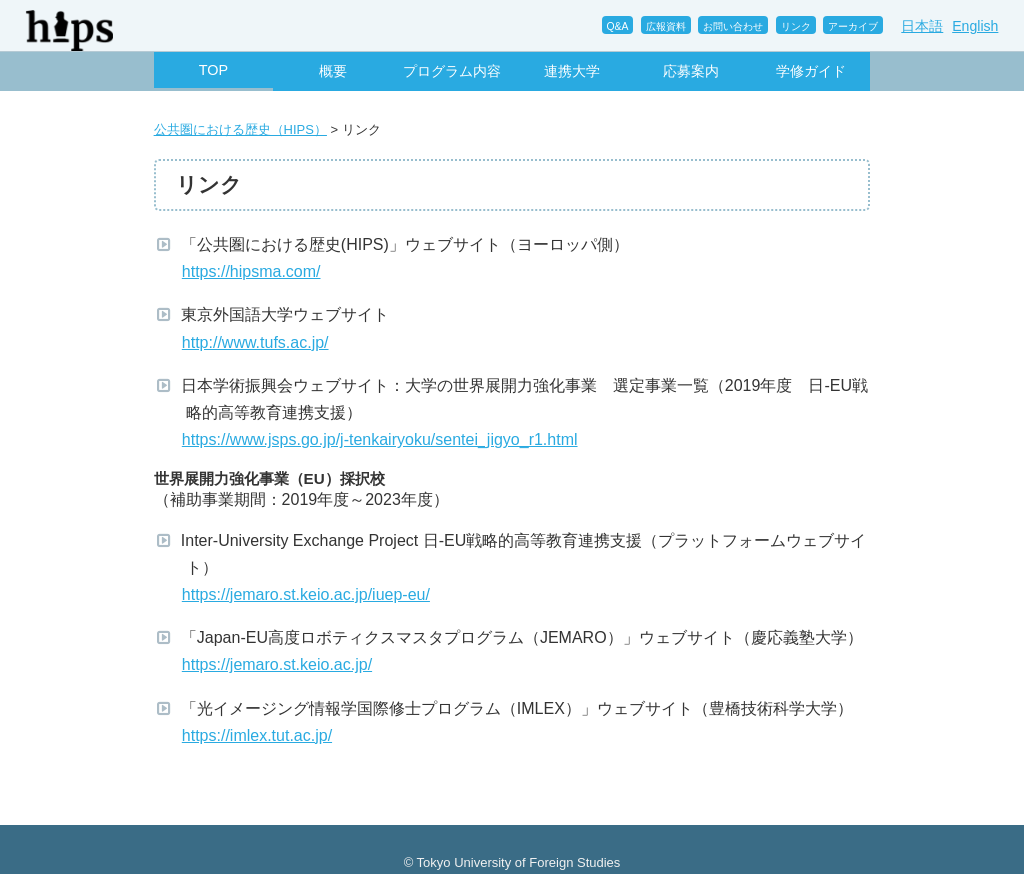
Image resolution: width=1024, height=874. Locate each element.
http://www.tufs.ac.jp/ (257, 342)
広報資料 (666, 26)
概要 (333, 71)
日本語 (922, 26)
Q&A (618, 26)
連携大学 (572, 71)
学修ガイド (811, 71)
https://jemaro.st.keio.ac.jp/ (279, 664)
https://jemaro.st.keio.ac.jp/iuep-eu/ (308, 594)
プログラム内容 (452, 71)
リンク (796, 26)
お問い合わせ (733, 26)
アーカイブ (853, 26)
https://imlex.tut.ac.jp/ (259, 735)
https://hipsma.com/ (253, 271)
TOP (213, 70)
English (975, 26)
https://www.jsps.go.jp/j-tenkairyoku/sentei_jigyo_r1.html (382, 439)
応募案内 (691, 71)
